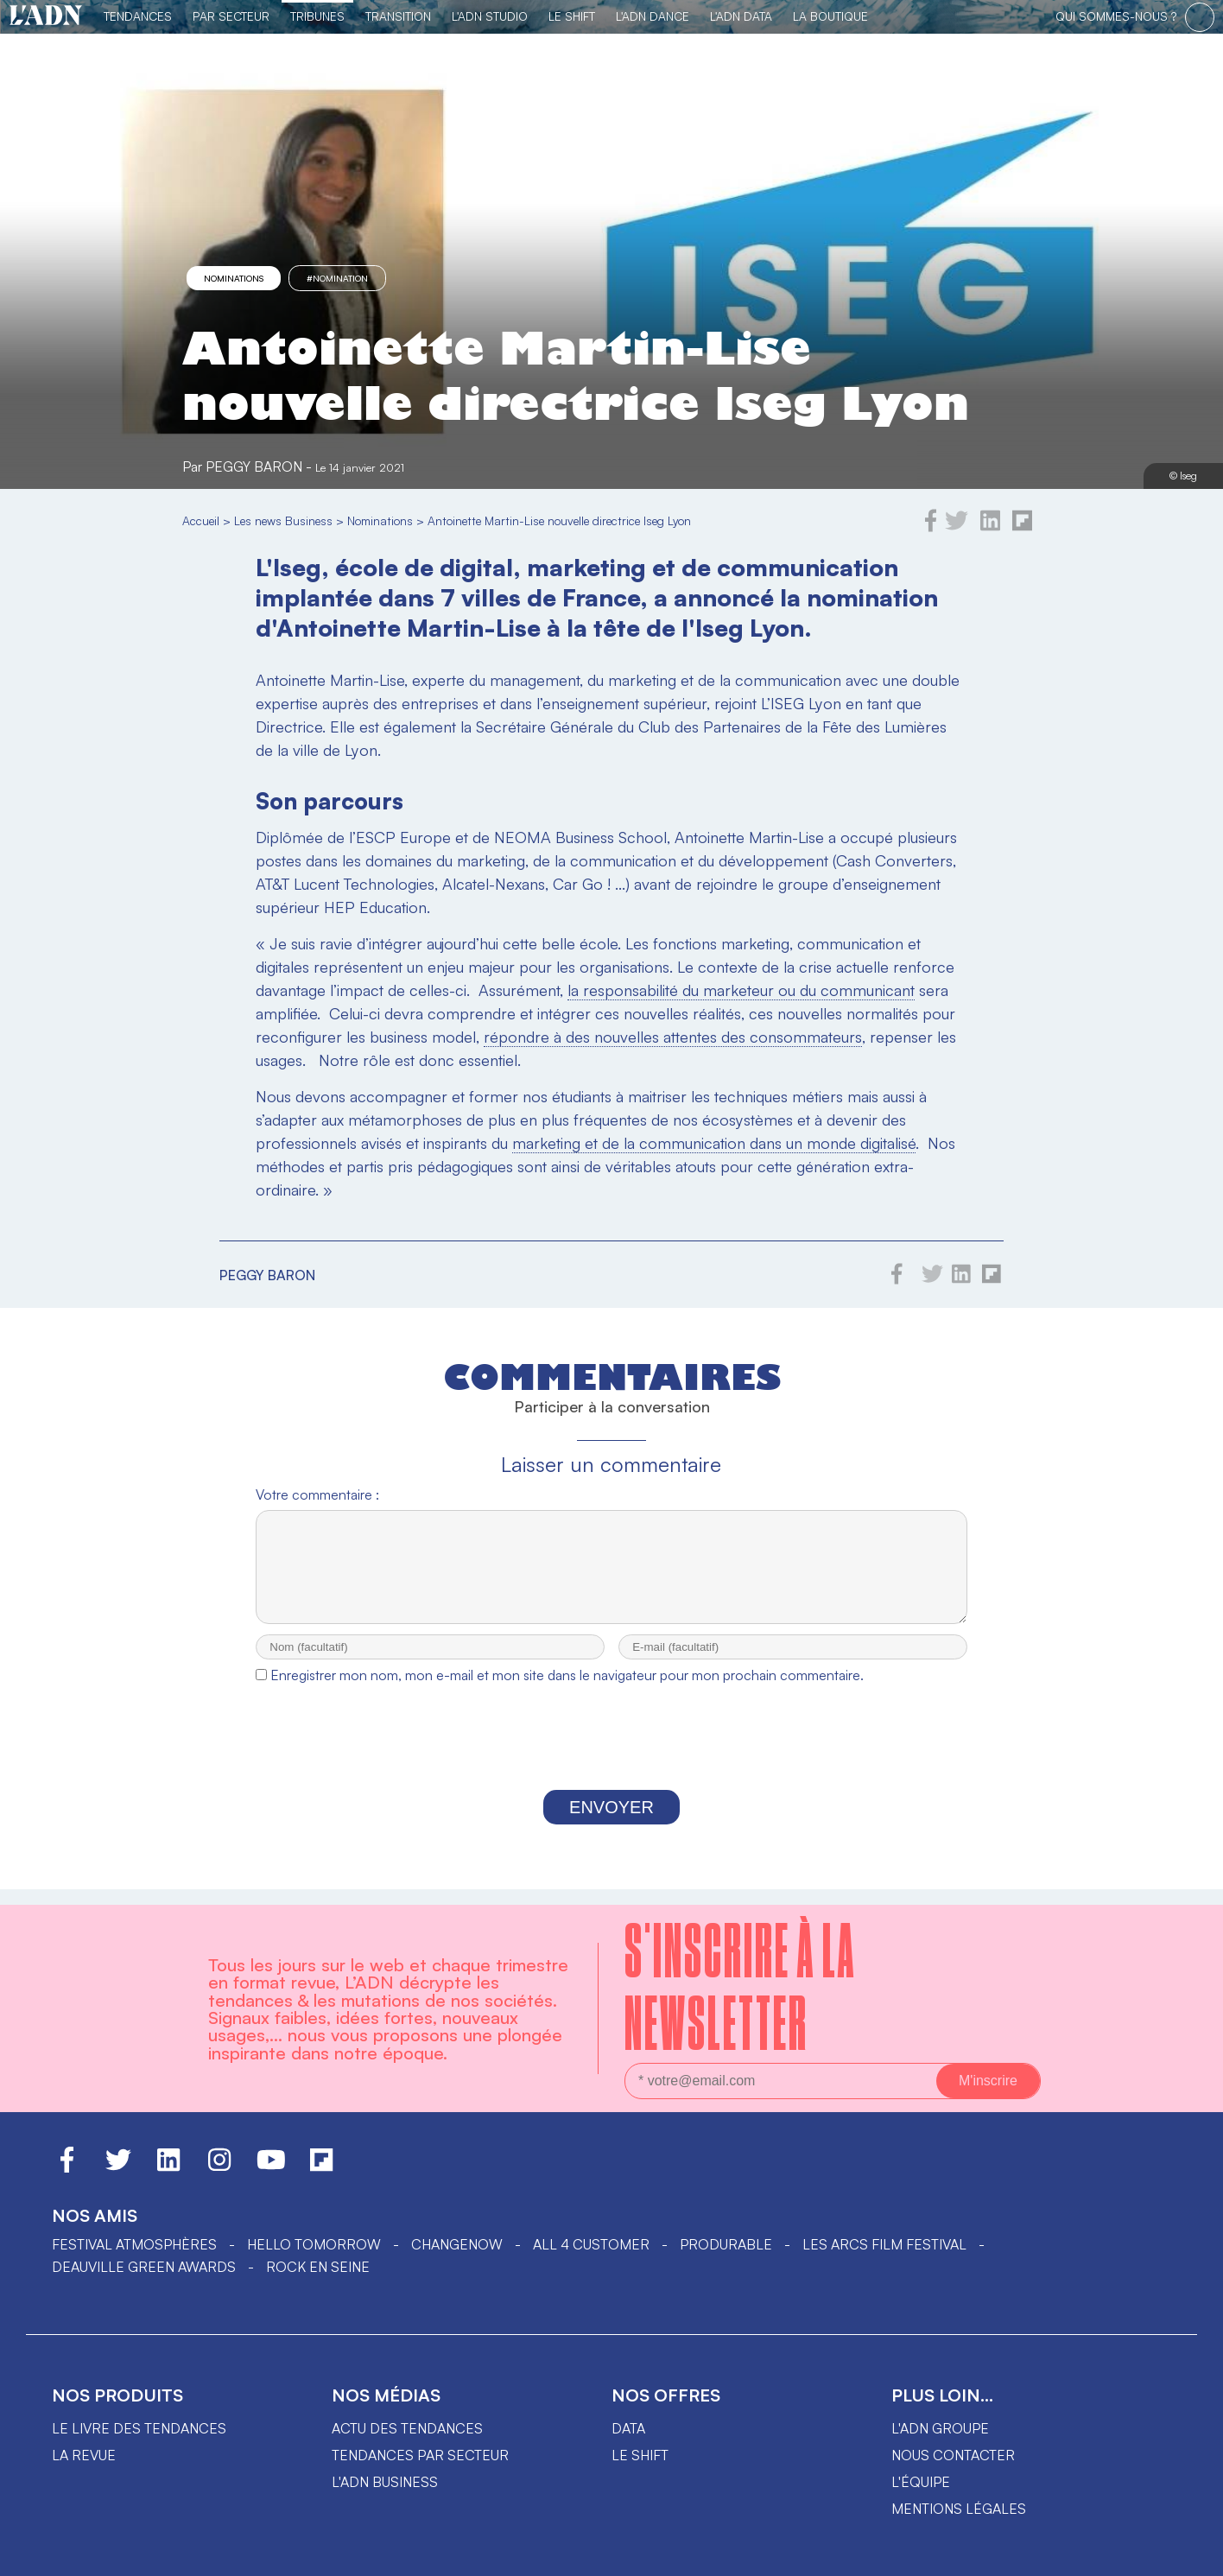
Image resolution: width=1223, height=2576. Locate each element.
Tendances (138, 16)
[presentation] (611, 1757)
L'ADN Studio (490, 16)
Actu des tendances (407, 2428)
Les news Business (283, 520)
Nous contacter (953, 2455)
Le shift (640, 2455)
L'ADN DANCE (652, 16)
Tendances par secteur (420, 2455)
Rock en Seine (318, 2266)
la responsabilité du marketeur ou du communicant (741, 989)
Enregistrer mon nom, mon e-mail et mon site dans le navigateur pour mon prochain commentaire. (567, 1690)
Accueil (200, 520)
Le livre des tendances (139, 2428)
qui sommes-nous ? (1115, 16)
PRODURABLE (726, 2244)
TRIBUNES (317, 16)
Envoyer (611, 1822)
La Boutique (830, 16)
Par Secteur (231, 16)
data (628, 2428)
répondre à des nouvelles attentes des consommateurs (673, 1036)
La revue (84, 2455)
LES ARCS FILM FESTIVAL (884, 2244)
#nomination (337, 278)
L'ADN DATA (741, 16)
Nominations (233, 278)
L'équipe (920, 2481)
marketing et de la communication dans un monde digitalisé (714, 1142)
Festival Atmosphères (134, 2244)
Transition (398, 16)
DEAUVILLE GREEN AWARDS (144, 2266)
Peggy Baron (254, 466)
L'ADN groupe (940, 2428)
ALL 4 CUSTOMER (591, 2244)
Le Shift (571, 16)
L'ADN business (385, 2481)
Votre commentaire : (317, 1494)
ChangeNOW (457, 2244)
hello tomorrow (314, 2244)
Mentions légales (958, 2508)
